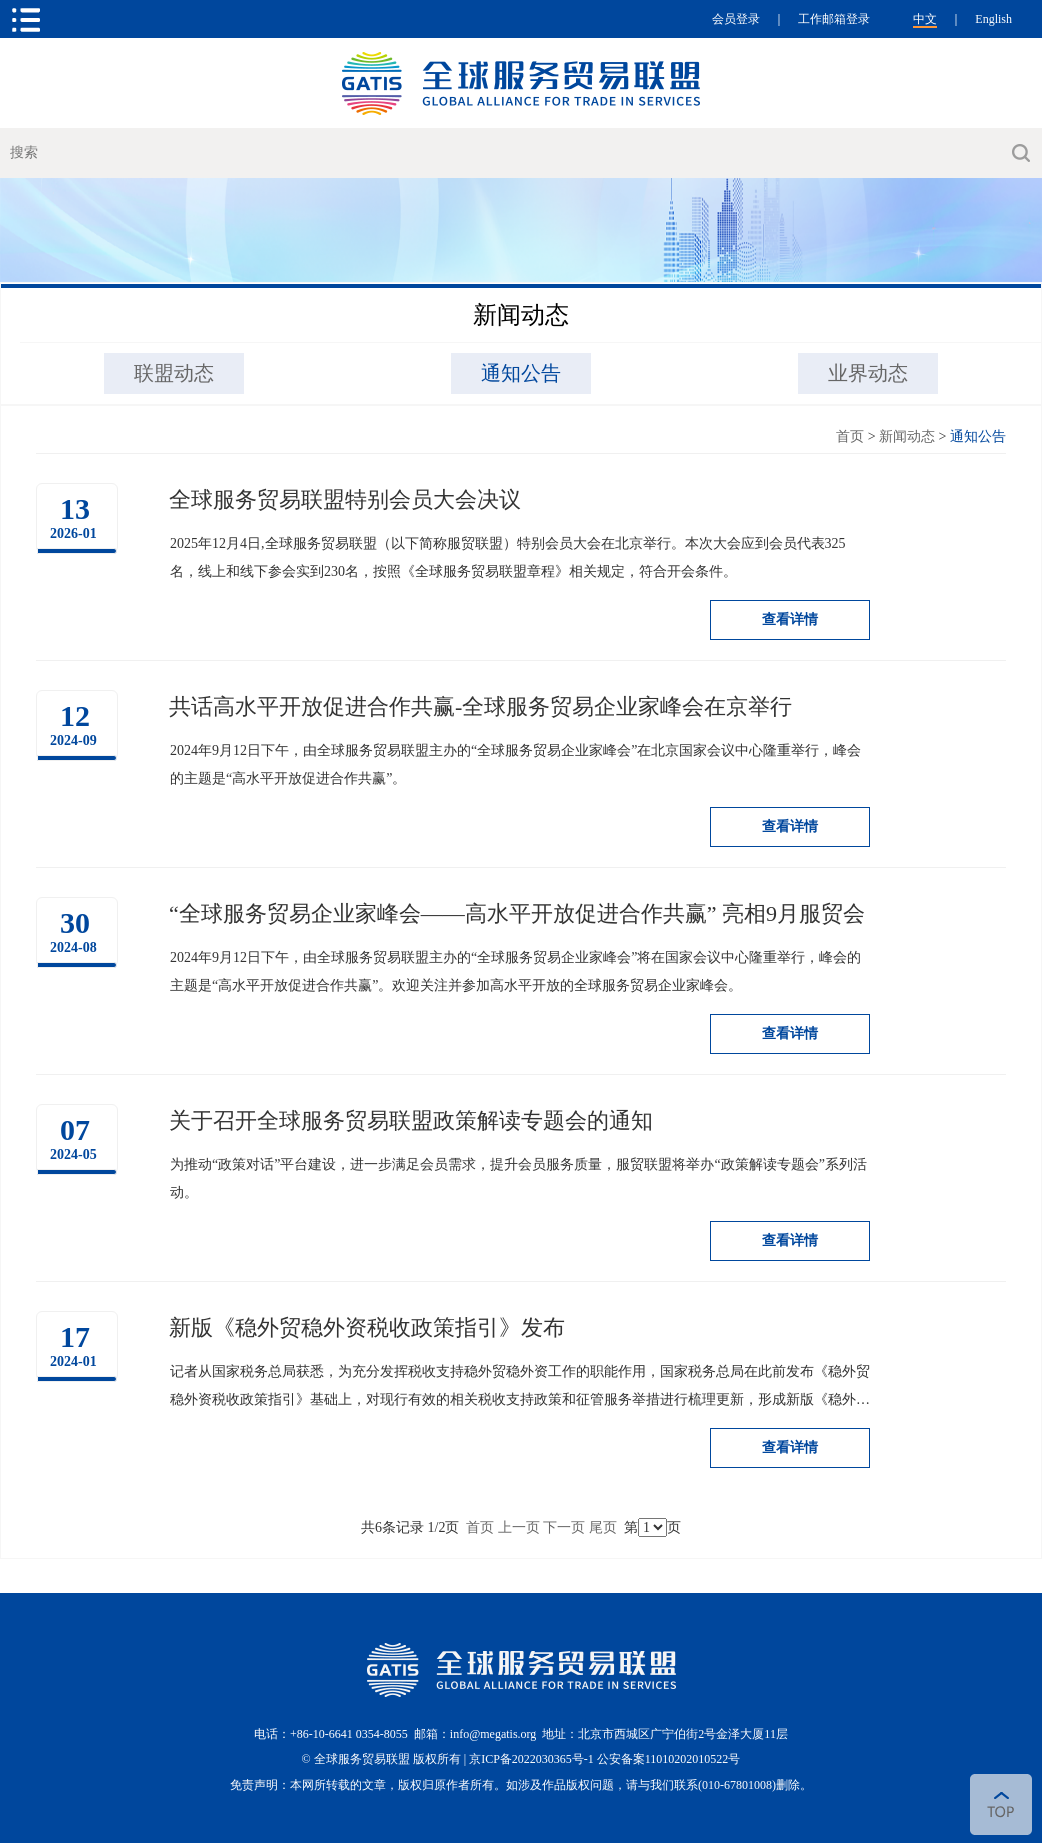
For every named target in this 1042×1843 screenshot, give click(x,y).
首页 (850, 436)
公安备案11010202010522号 (669, 1759)
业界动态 (868, 373)
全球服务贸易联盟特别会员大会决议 (345, 499)
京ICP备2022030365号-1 (533, 1759)
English (993, 19)
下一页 (564, 1527)
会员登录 (736, 19)
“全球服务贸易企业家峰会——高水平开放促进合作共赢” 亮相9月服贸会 (517, 913)
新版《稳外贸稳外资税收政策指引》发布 (367, 1327)
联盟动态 (174, 373)
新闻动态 (907, 436)
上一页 (519, 1527)
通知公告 (521, 373)
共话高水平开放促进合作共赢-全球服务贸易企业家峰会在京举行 (480, 706)
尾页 (603, 1527)
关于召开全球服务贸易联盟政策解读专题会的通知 (411, 1120)
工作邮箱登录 (834, 19)
